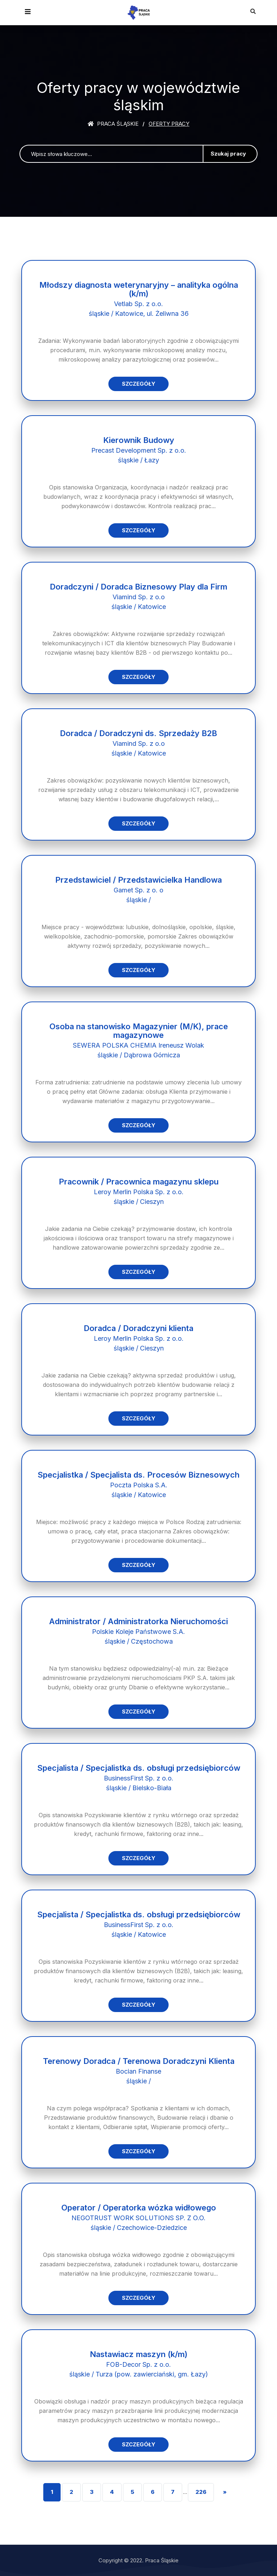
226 (200, 2491)
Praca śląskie (113, 123)
